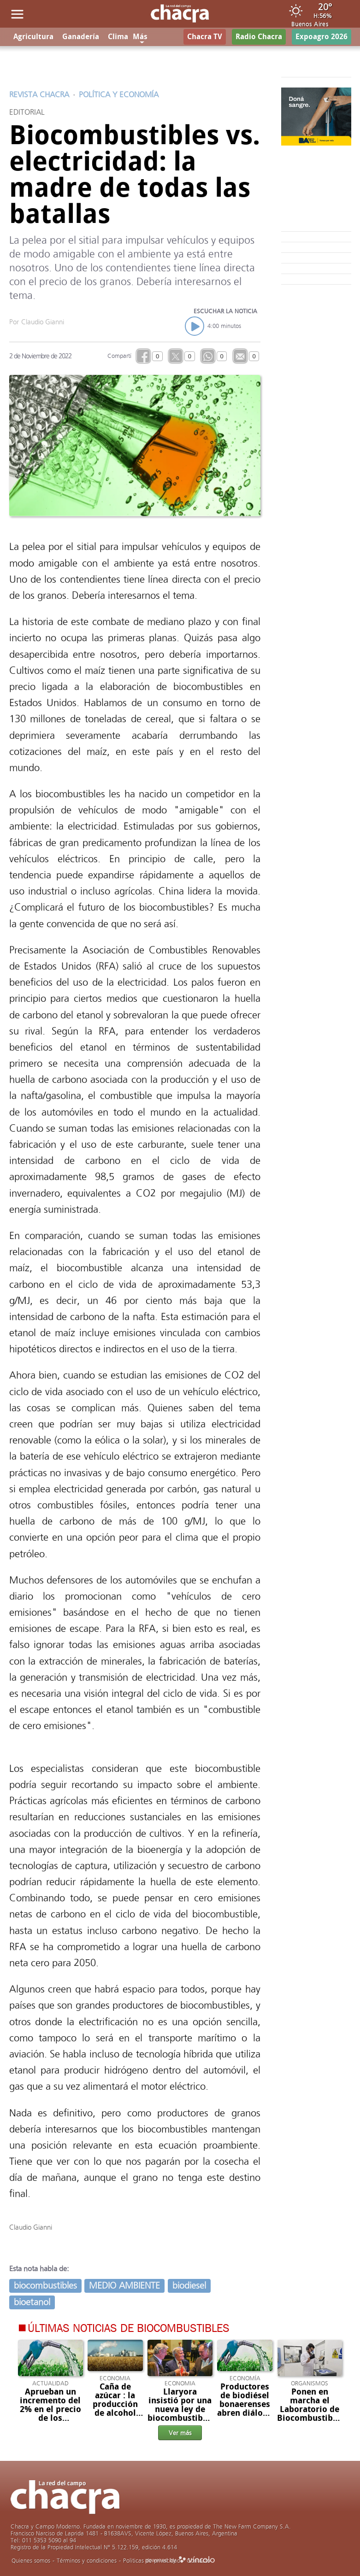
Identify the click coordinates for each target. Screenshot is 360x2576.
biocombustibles (45, 2285)
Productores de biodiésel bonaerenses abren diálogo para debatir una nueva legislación (244, 2413)
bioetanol (32, 2302)
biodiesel (189, 2285)
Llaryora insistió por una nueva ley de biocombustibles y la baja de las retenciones (181, 2414)
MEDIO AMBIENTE (124, 2285)
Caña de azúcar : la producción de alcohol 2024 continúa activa (115, 2413)
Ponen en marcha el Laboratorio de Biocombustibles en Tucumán (310, 2409)
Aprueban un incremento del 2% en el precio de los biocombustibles (51, 2409)
